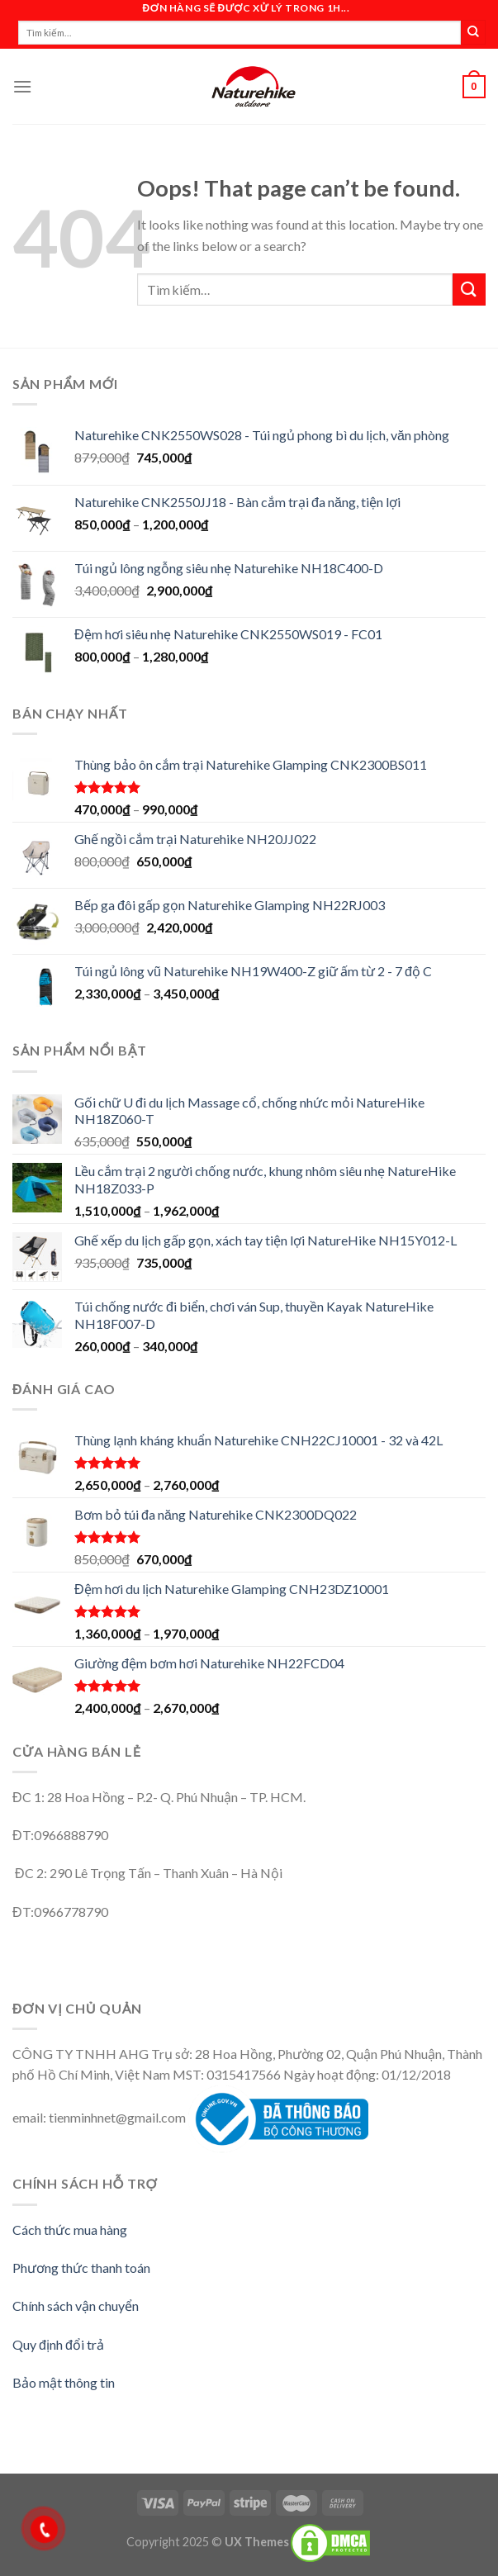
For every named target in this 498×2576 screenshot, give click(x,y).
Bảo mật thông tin (63, 2382)
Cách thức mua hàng (69, 2229)
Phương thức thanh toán (81, 2267)
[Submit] (469, 289)
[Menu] (22, 86)
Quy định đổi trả (58, 2344)
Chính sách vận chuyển (75, 2305)
